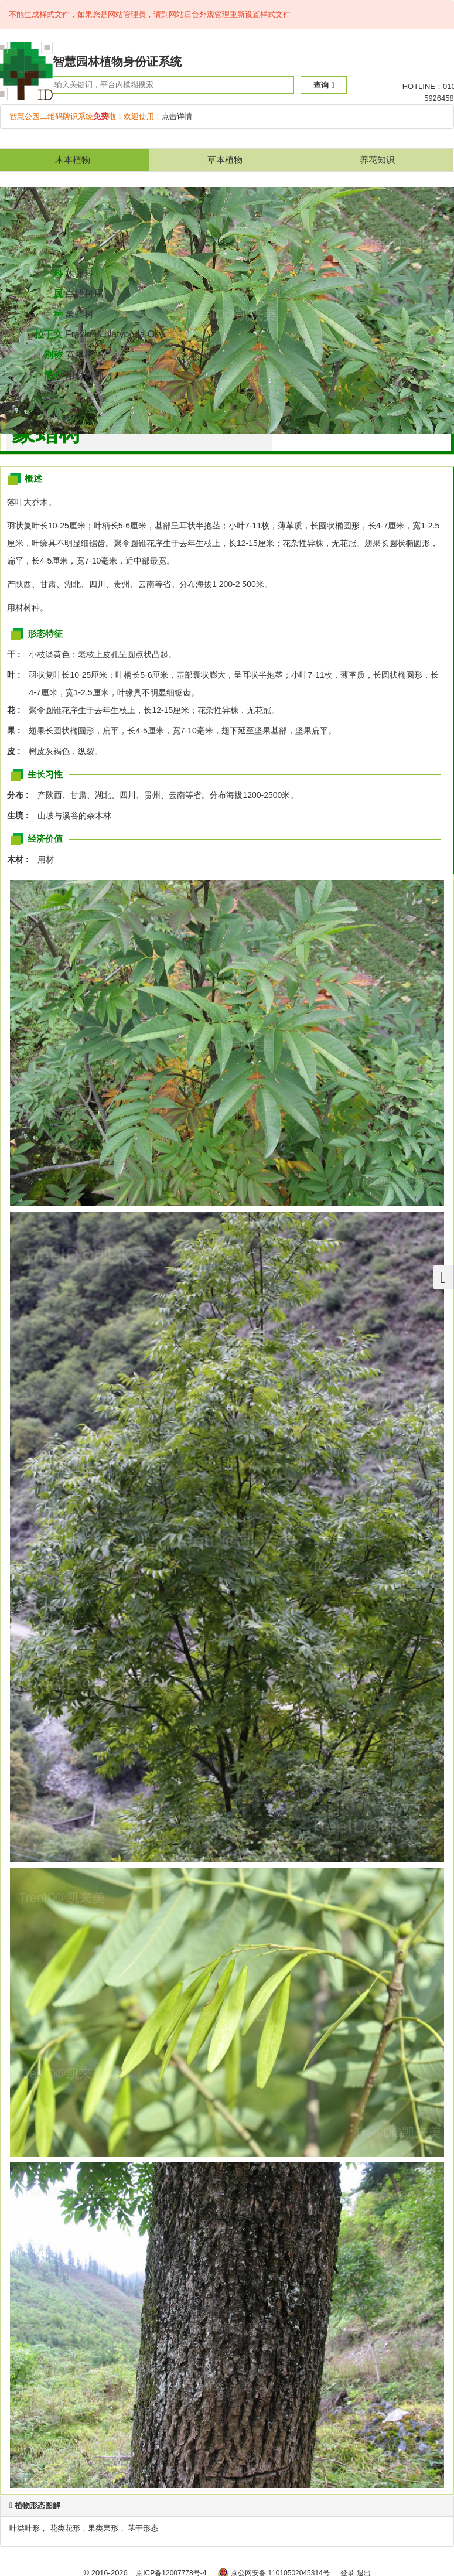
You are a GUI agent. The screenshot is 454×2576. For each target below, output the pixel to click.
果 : (17, 730)
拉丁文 (49, 334)
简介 (53, 375)
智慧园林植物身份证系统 (117, 61)
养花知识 (377, 160)
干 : (17, 654)
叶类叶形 (24, 2528)
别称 (53, 355)
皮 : (17, 751)
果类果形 (103, 2528)
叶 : (17, 675)
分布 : (21, 795)
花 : (17, 710)
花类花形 (65, 2528)
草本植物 (225, 160)
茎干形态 (143, 2528)
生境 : (21, 815)
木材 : (21, 859)
